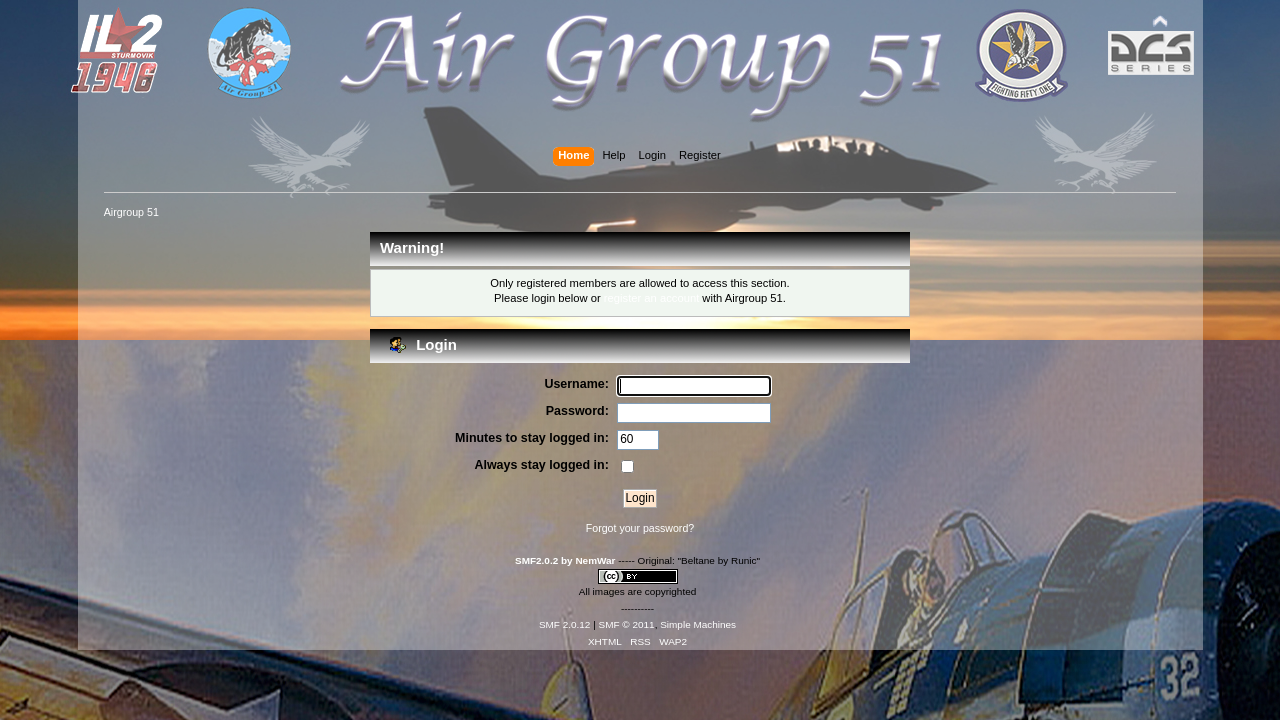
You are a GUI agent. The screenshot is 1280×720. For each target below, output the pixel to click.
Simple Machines (698, 624)
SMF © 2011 (627, 624)
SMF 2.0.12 (565, 624)
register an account (651, 298)
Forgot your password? (640, 528)
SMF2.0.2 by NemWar (565, 560)
